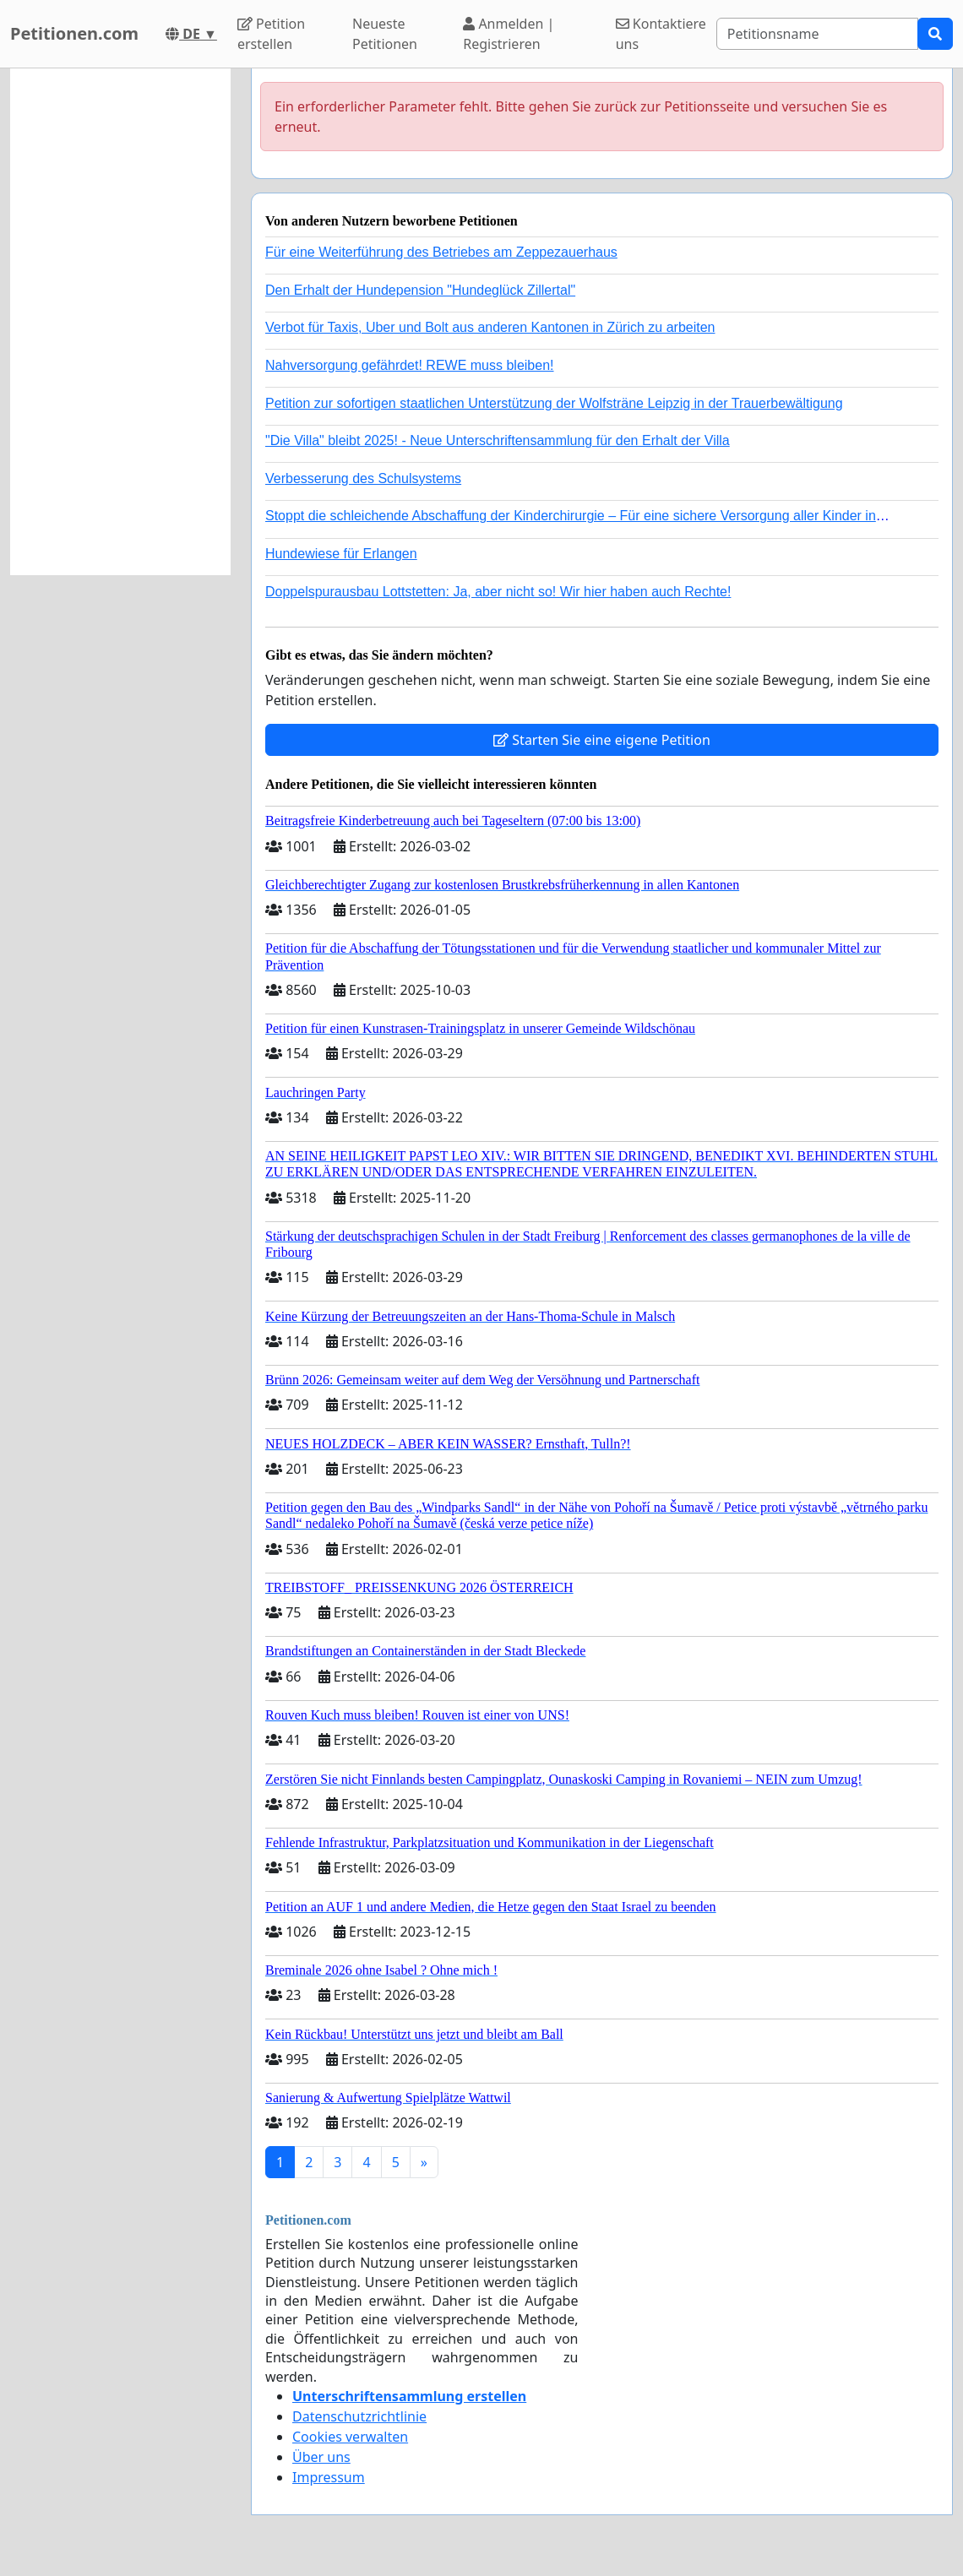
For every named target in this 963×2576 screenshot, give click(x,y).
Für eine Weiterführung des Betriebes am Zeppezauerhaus (441, 252)
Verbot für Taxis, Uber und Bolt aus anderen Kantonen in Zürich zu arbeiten (490, 327)
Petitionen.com (74, 33)
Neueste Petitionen (384, 33)
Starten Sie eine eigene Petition (601, 740)
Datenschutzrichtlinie (359, 2416)
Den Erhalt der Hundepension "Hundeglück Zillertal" (420, 290)
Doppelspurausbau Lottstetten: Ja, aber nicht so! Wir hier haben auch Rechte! (498, 591)
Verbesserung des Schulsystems (363, 478)
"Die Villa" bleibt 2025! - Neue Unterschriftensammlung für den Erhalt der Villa (497, 440)
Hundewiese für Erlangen (341, 553)
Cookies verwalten (350, 2436)
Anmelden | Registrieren (508, 33)
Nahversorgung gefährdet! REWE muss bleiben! (409, 365)
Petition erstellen (271, 33)
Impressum (328, 2477)
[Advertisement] (120, 321)
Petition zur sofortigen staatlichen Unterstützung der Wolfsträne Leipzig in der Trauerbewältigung (554, 403)
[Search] (817, 34)
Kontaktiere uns (661, 33)
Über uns (321, 2457)
